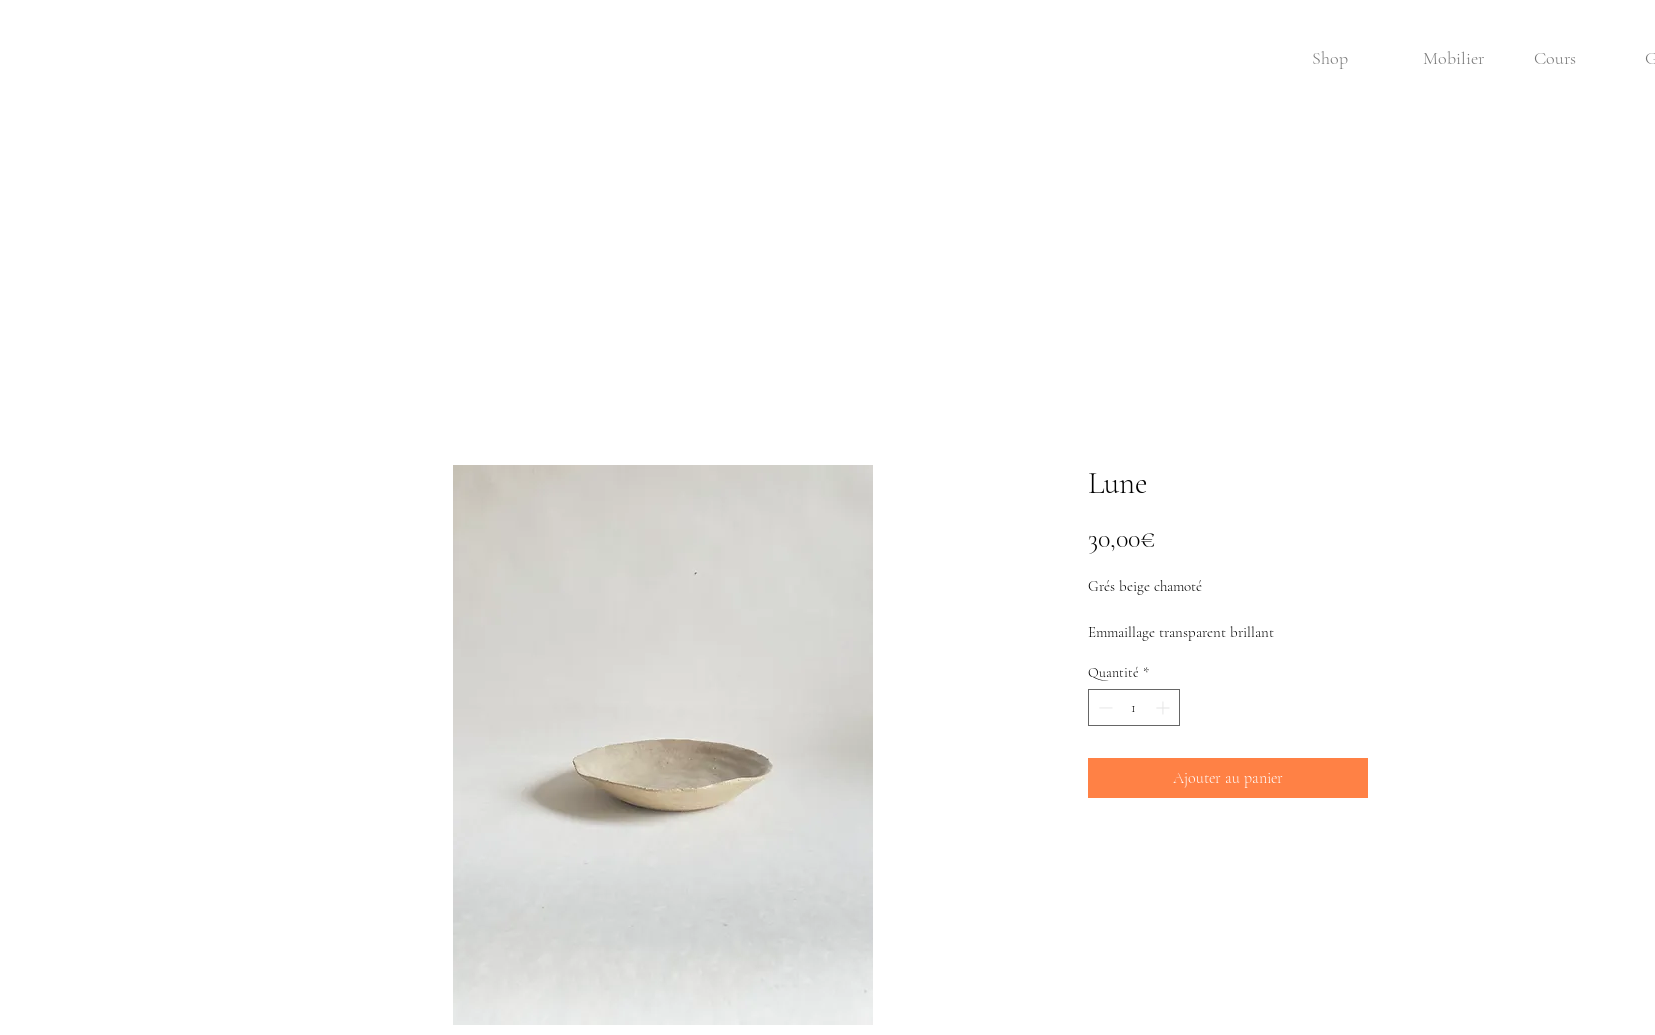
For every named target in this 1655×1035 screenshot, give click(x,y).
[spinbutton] (1134, 707)
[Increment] (1164, 707)
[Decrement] (1103, 707)
